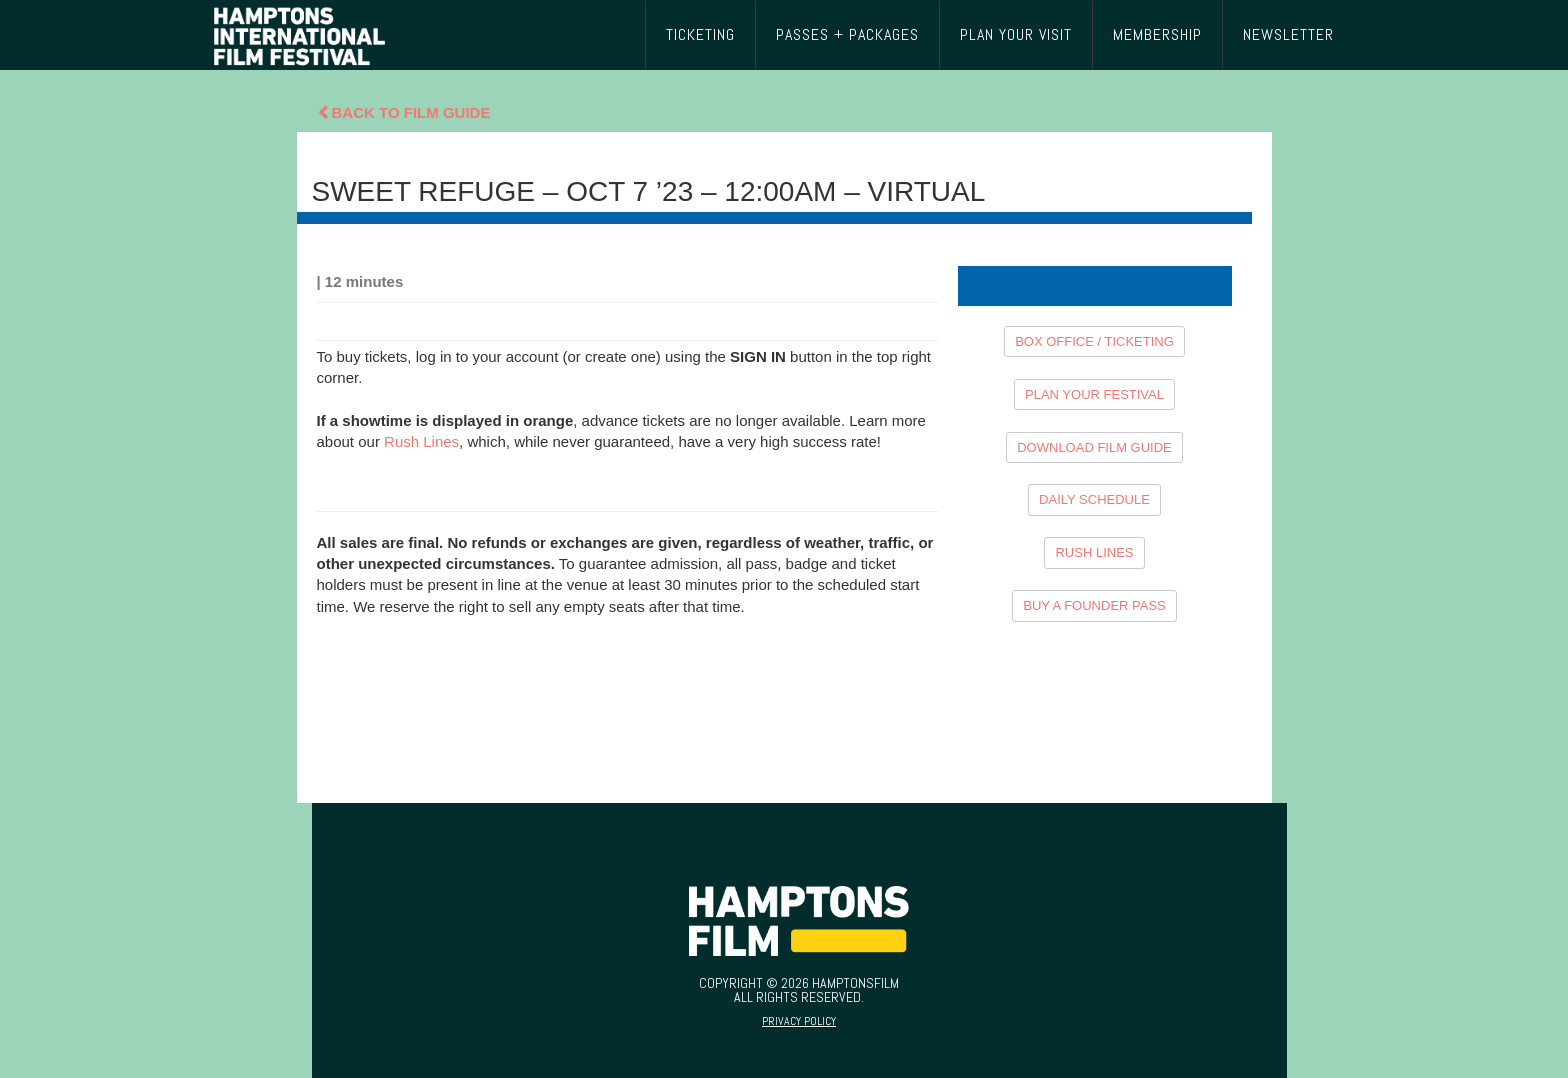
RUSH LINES (1094, 552)
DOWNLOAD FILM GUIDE (1094, 447)
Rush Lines (421, 441)
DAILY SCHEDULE (1094, 499)
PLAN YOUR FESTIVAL (1094, 394)
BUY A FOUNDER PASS (1094, 605)
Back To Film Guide (404, 112)
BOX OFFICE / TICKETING (1094, 341)
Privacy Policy (799, 1021)
